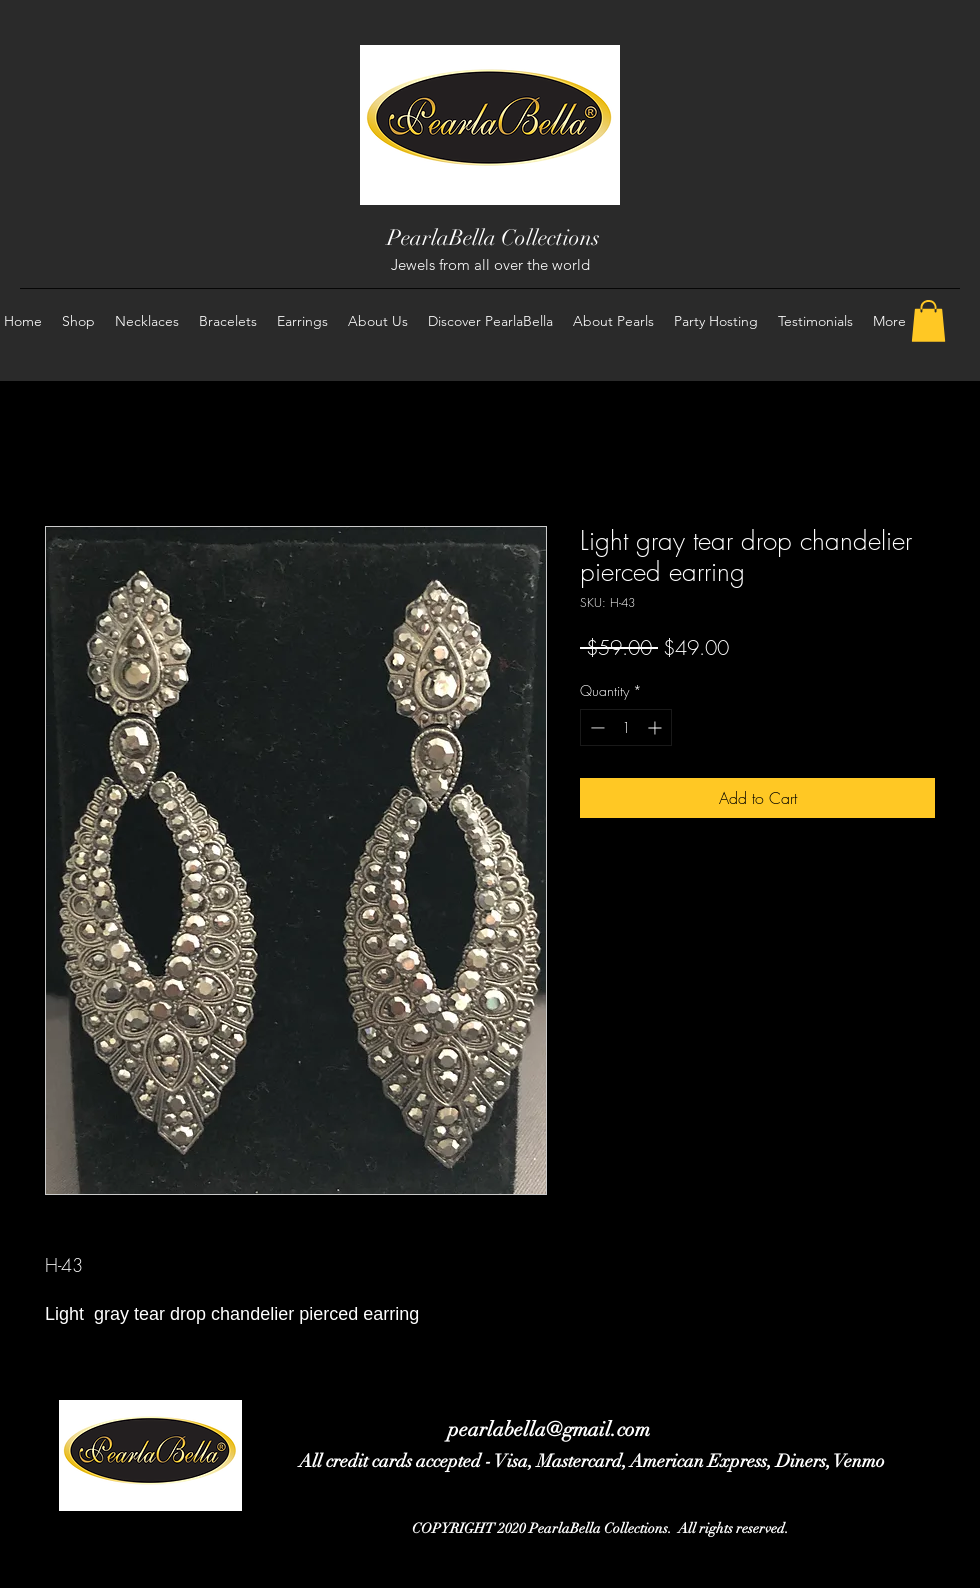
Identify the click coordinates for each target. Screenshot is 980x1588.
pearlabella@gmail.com (549, 1429)
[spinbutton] (626, 727)
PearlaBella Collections (493, 237)
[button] (928, 321)
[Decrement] (595, 727)
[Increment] (656, 727)
